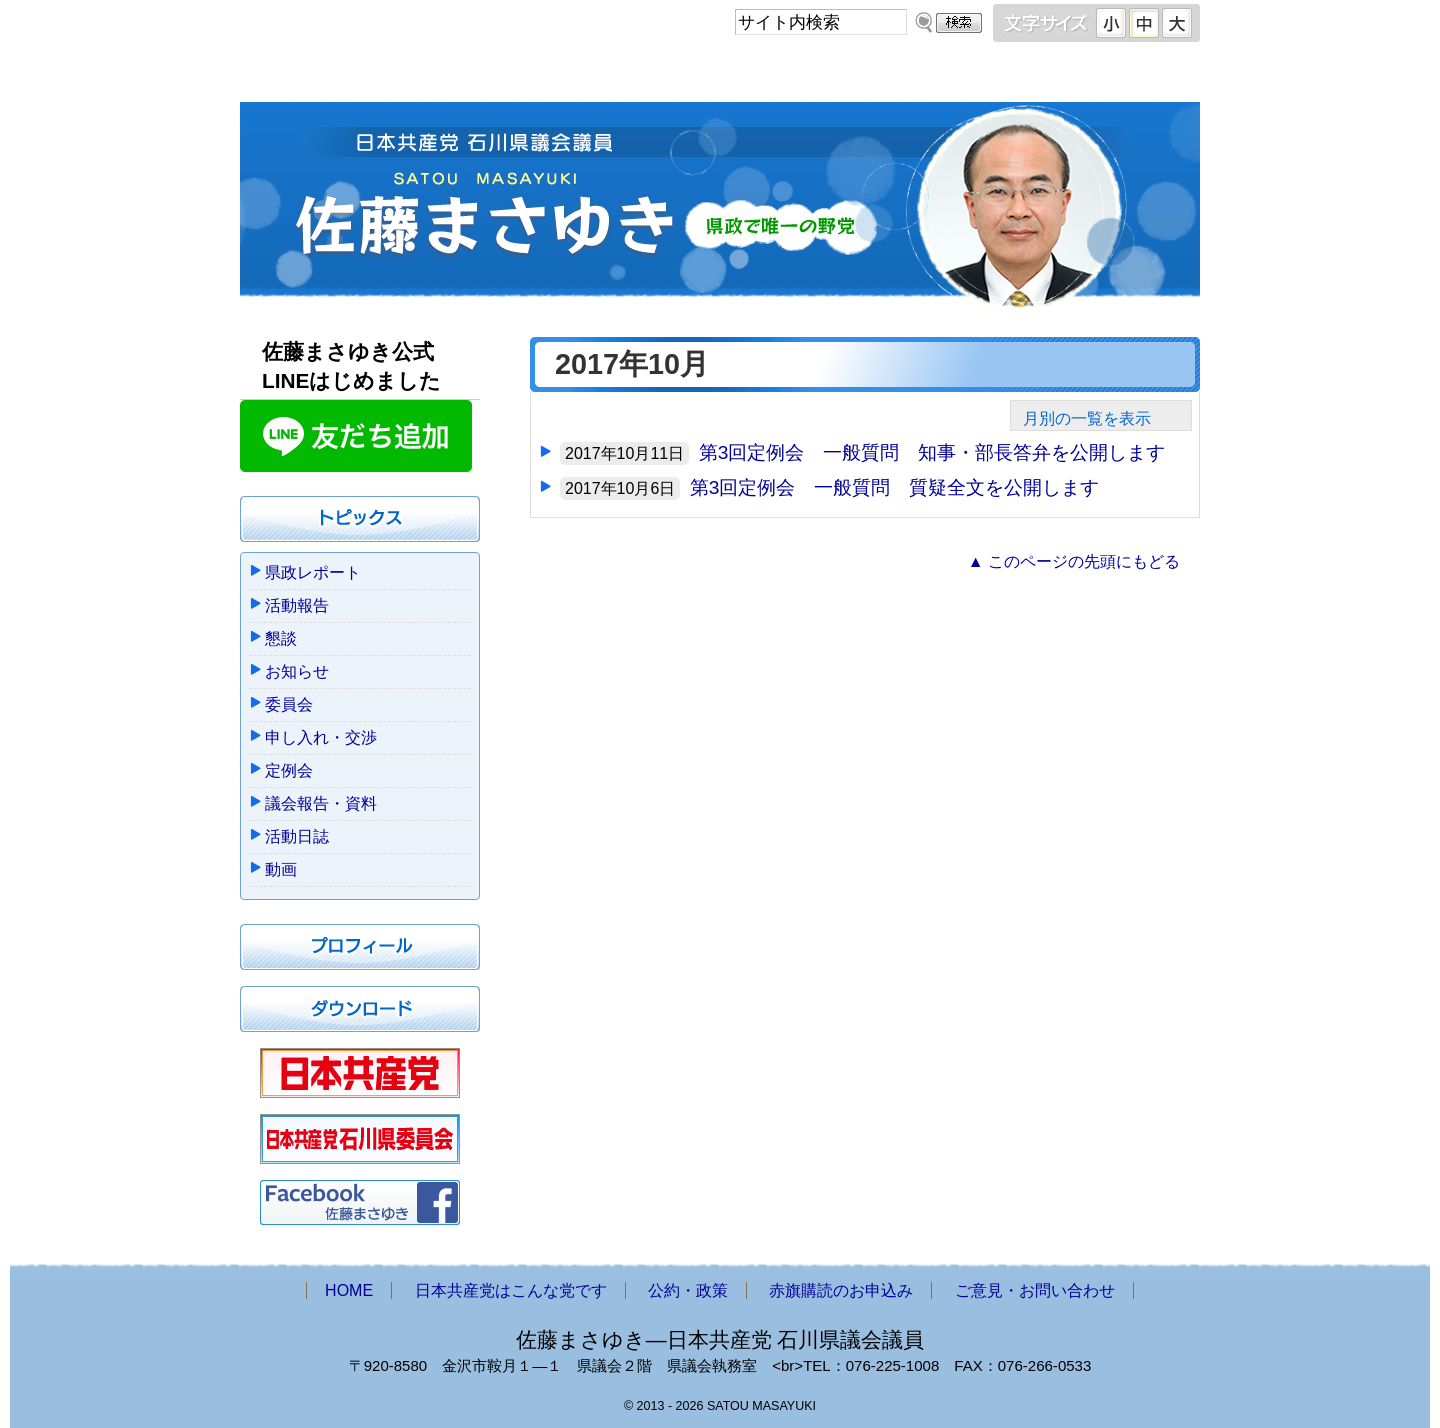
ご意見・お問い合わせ (1104, 77)
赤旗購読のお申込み (912, 77)
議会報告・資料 (321, 803)
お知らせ (297, 671)
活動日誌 (297, 836)
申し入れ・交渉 (321, 737)
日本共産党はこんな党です (523, 77)
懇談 (281, 638)
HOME (321, 77)
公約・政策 (730, 77)
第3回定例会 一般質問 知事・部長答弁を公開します (932, 452)
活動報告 (297, 605)
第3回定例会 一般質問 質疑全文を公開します (895, 487)
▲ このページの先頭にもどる (1074, 561)
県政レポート (313, 572)
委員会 (289, 704)
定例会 (289, 770)
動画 (281, 869)
